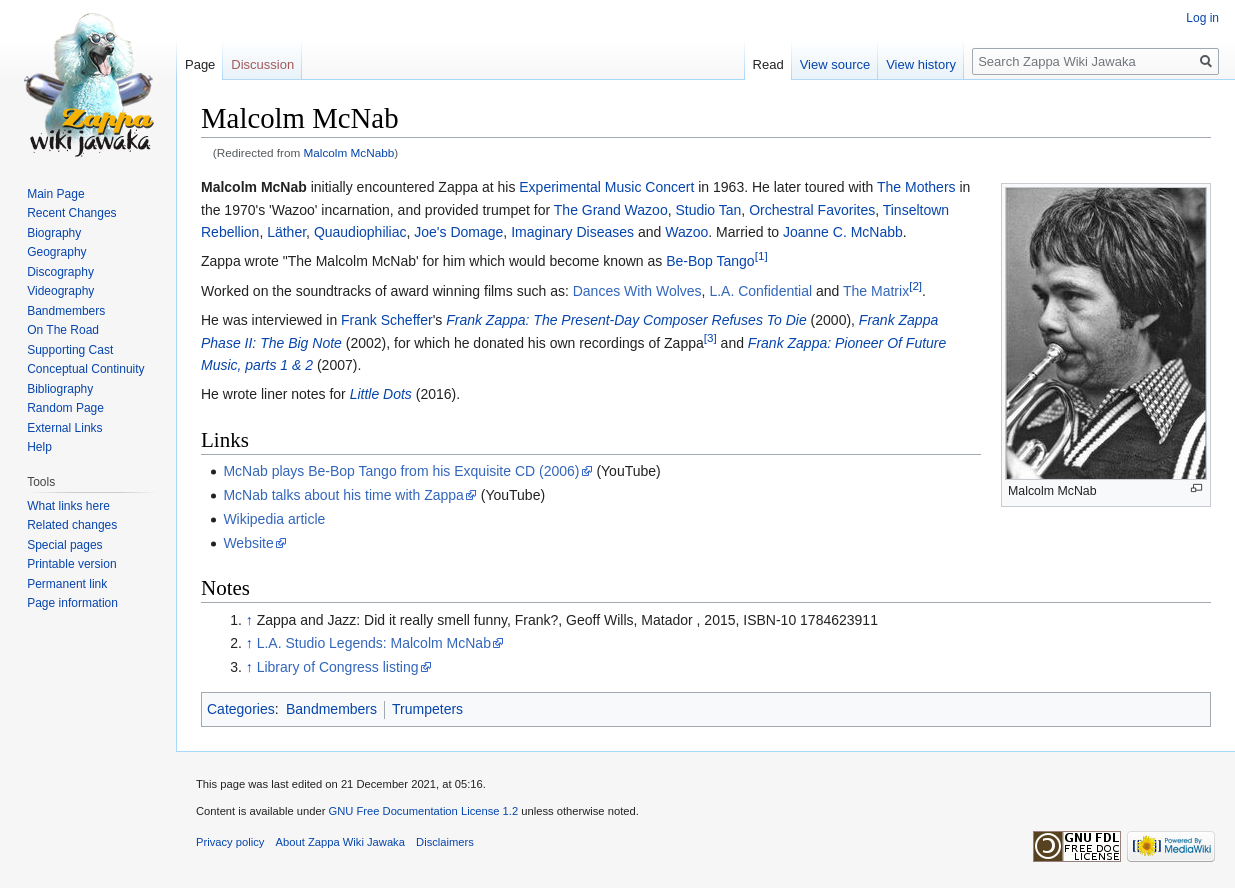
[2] (915, 285)
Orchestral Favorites (812, 210)
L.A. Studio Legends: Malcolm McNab (374, 643)
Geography (56, 252)
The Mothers (916, 187)
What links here (68, 506)
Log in (1202, 18)
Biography (54, 233)
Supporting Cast (70, 350)
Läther (286, 232)
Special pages (64, 545)
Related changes (72, 525)
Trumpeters (427, 709)
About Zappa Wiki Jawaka (340, 842)
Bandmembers (331, 709)
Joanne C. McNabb (843, 232)
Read (768, 64)
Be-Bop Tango (710, 261)
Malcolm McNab (254, 187)
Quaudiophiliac (360, 232)
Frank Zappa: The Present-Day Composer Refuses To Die (626, 320)
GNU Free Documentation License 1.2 (423, 811)
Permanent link (67, 584)
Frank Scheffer (387, 320)
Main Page (55, 194)
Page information (72, 603)
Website (248, 543)
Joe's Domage (458, 232)
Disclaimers (445, 842)
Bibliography (60, 389)
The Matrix (876, 291)
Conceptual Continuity (85, 369)
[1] (761, 256)
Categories (241, 709)
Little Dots (381, 394)
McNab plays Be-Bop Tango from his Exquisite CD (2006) (401, 471)
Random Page (65, 408)
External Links (64, 428)
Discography (60, 272)
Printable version (71, 564)
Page (200, 64)
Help (39, 447)
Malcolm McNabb (349, 152)
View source (835, 64)
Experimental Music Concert (606, 187)
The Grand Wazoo (611, 210)
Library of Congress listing (338, 667)
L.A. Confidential (760, 291)
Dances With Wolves (637, 291)
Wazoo (686, 232)
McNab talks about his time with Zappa (343, 495)
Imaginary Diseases (572, 232)
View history (921, 64)
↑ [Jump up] (249, 620)
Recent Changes (71, 213)
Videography (60, 291)
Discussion (262, 64)
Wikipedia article (274, 519)
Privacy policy (230, 842)
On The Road (63, 330)
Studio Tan (708, 210)
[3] (710, 337)
